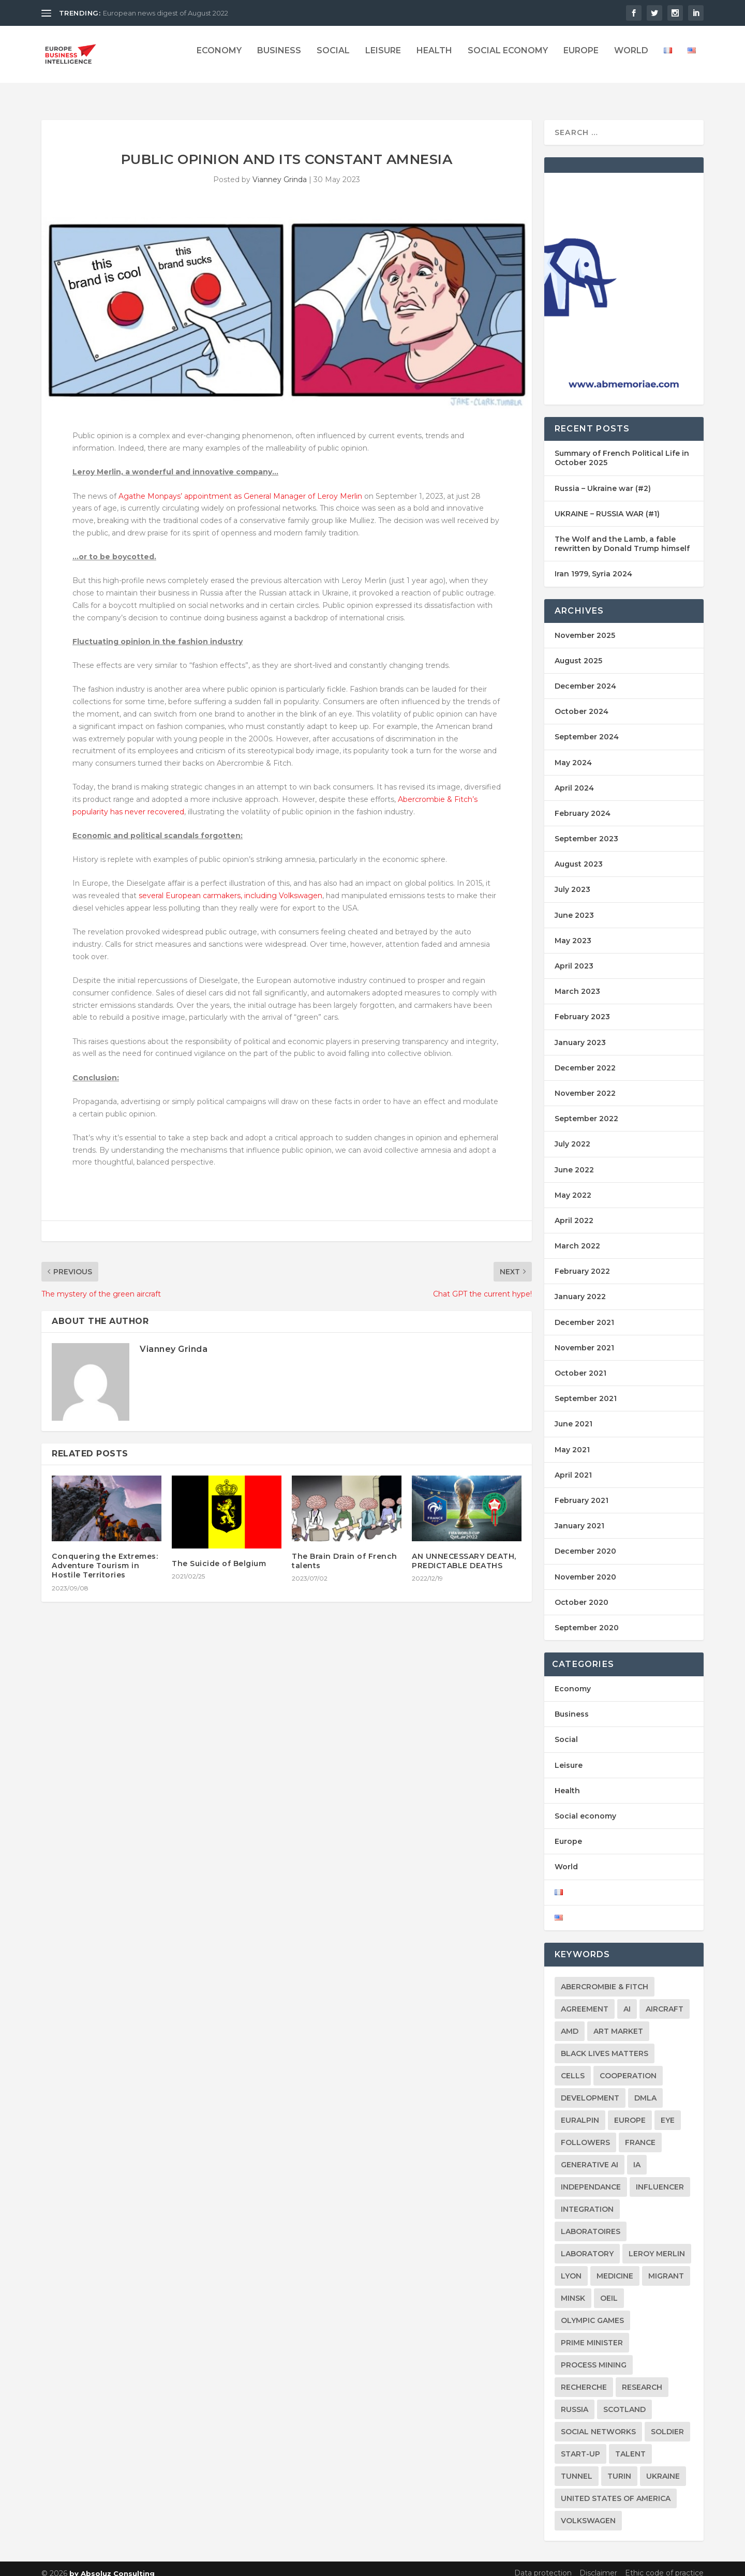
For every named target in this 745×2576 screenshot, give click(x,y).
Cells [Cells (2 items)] (573, 2066)
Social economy (508, 58)
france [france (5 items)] (640, 2133)
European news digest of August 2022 (165, 13)
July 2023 (572, 880)
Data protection (543, 2563)
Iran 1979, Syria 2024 (593, 564)
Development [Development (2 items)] (590, 2088)
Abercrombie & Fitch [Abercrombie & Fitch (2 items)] (604, 1977)
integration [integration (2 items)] (587, 2200)
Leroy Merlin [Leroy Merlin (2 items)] (657, 2244)
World (631, 58)
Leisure (383, 58)
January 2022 (580, 1287)
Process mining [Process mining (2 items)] (594, 2355)
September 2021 (586, 1389)
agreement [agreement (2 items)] (584, 1999)
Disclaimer (598, 2563)
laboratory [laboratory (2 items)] (587, 2244)
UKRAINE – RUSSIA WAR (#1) (607, 504)
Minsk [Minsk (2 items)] (573, 2289)
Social (333, 58)
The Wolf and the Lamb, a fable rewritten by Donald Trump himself (622, 534)
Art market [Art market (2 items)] (618, 2022)
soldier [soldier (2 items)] (667, 2422)
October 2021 (580, 1363)
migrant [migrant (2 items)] (666, 2266)
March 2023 (577, 982)
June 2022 (574, 1160)
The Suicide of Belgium (219, 1554)
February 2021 (581, 1491)
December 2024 (585, 676)
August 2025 (578, 651)
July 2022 (572, 1134)
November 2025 (585, 626)
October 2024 (581, 702)
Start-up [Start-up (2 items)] (580, 2444)
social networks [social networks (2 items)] (598, 2422)
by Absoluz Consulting (112, 2564)
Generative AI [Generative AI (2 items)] (589, 2155)
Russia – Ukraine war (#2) (603, 479)
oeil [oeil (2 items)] (609, 2289)
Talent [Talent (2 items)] (630, 2444)
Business (279, 58)
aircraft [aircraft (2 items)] (664, 1999)
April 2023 (574, 956)
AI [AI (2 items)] (627, 1999)
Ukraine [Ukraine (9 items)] (663, 2466)
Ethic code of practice (664, 2563)
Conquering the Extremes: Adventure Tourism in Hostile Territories (105, 1556)
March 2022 (577, 1236)
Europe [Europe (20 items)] (630, 2111)
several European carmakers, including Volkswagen (230, 886)
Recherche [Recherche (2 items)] (584, 2378)
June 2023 (574, 906)
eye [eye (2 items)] (668, 2111)
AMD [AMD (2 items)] (569, 2022)
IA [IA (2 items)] (636, 2155)
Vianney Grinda (279, 170)
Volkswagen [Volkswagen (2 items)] (588, 2511)
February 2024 (582, 804)
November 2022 (585, 1084)
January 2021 (579, 1516)
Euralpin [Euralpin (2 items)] (580, 2111)
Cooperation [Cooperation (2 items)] (628, 2066)
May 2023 (573, 931)
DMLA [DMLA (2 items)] (645, 2088)
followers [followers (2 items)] (585, 2133)
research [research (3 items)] (642, 2378)
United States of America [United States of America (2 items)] (616, 2489)
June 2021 (573, 1414)
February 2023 (582, 1007)
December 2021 (584, 1313)
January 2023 (580, 1033)
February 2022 (582, 1262)
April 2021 (573, 1465)
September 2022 (586, 1109)
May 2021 (572, 1440)
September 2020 (587, 1618)
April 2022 (574, 1211)
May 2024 (573, 752)
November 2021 (584, 1338)
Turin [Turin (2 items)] (619, 2466)
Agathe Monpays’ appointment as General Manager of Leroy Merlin (240, 487)
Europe (581, 58)
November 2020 (585, 1567)
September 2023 (586, 829)
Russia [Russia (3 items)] (574, 2400)
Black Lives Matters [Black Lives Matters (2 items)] (604, 2044)
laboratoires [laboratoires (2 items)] (590, 2222)
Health (434, 58)
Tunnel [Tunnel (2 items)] (576, 2466)
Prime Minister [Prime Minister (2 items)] (592, 2333)
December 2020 (585, 1541)
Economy (219, 58)
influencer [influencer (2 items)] (660, 2177)
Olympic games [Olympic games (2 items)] (592, 2311)
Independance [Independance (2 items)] (591, 2177)
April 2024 (574, 778)
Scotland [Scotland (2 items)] (624, 2400)
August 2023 (579, 854)
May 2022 (573, 1185)
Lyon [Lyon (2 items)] (571, 2266)
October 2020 (581, 1593)
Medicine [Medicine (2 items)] (615, 2266)
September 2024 (587, 727)
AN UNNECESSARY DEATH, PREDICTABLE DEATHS (464, 1551)
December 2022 (585, 1058)
